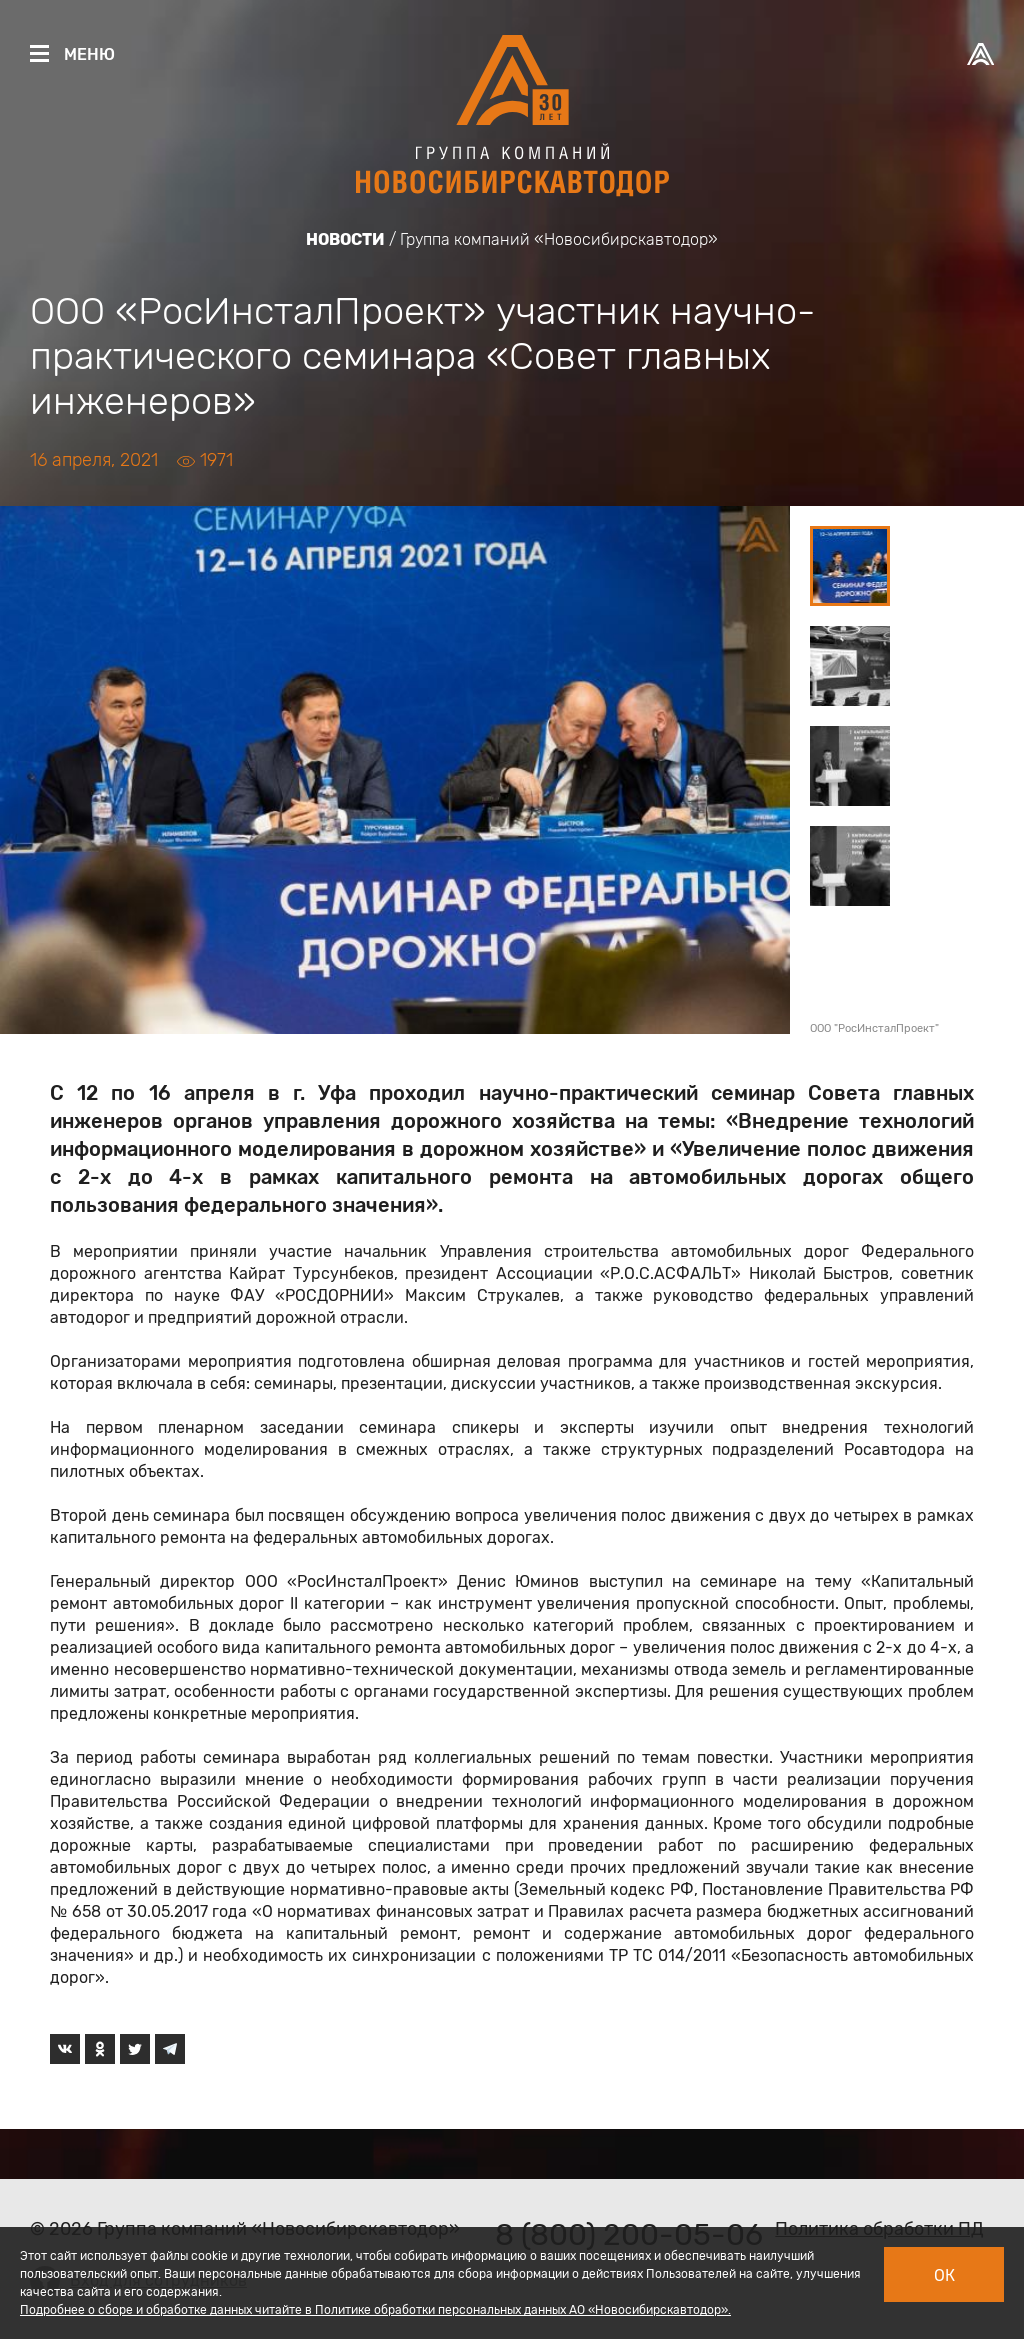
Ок (944, 2275)
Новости (345, 239)
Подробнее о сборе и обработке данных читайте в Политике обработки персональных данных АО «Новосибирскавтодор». (375, 2310)
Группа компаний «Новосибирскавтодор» (559, 239)
